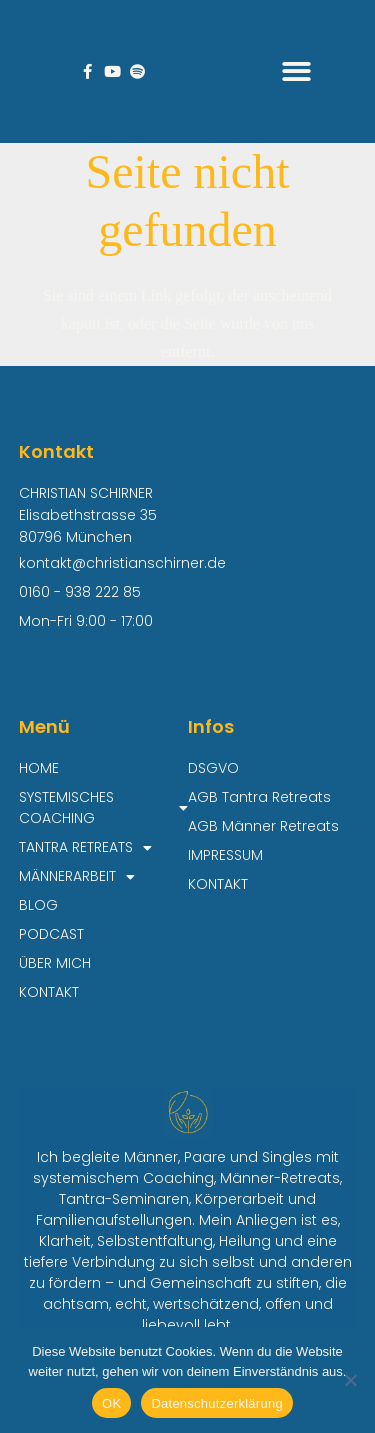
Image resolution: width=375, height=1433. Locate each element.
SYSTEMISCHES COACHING (103, 807)
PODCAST (51, 934)
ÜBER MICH (55, 963)
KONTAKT (49, 992)
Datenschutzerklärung (216, 1403)
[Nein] (350, 1380)
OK (111, 1403)
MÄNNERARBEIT (77, 876)
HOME (39, 768)
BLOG (38, 905)
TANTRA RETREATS (85, 847)
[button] (297, 71)
